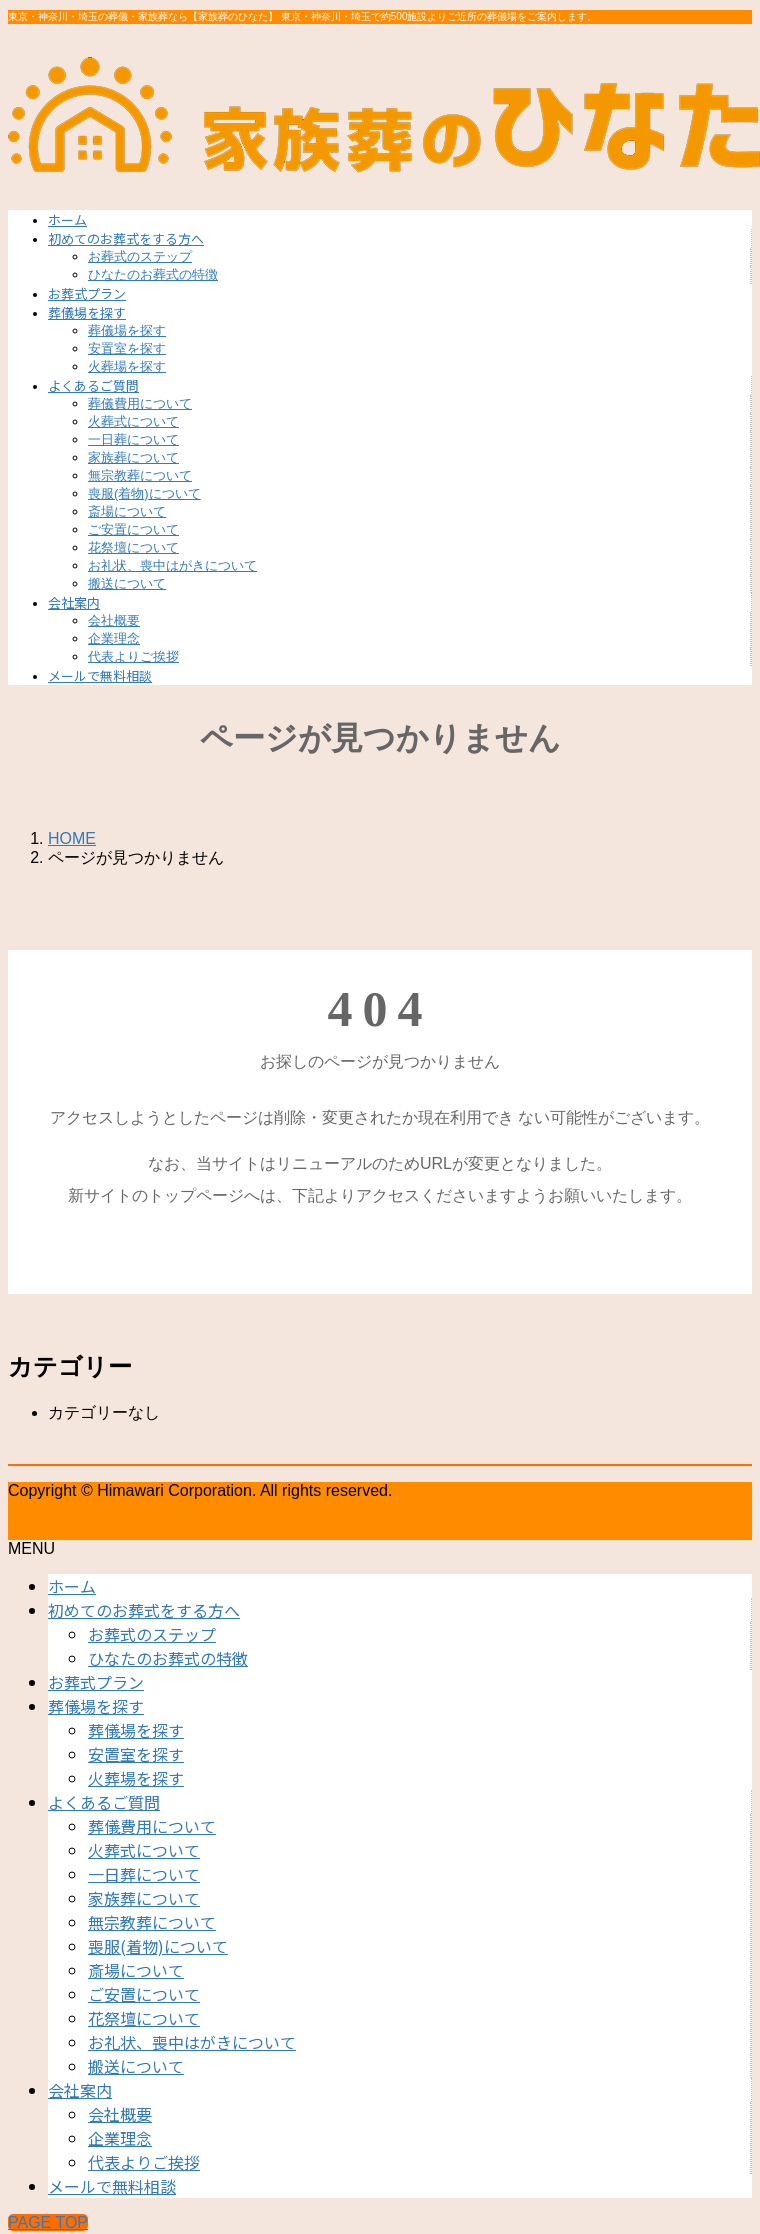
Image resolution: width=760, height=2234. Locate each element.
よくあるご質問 (104, 1802)
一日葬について (133, 439)
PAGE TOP (48, 2222)
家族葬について (133, 457)
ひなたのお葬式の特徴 (153, 274)
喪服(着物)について (144, 493)
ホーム (72, 1586)
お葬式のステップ (140, 256)
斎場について (127, 511)
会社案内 (80, 2090)
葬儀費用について (140, 403)
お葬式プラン (96, 1682)
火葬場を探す (127, 366)
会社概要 (114, 620)
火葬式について (133, 421)
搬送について (127, 583)
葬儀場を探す (127, 330)
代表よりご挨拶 (133, 656)
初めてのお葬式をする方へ (144, 1610)
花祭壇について (133, 547)
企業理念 (114, 638)
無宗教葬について (140, 475)
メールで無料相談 (112, 2186)
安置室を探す (127, 348)
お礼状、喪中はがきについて (172, 565)
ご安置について (133, 529)
